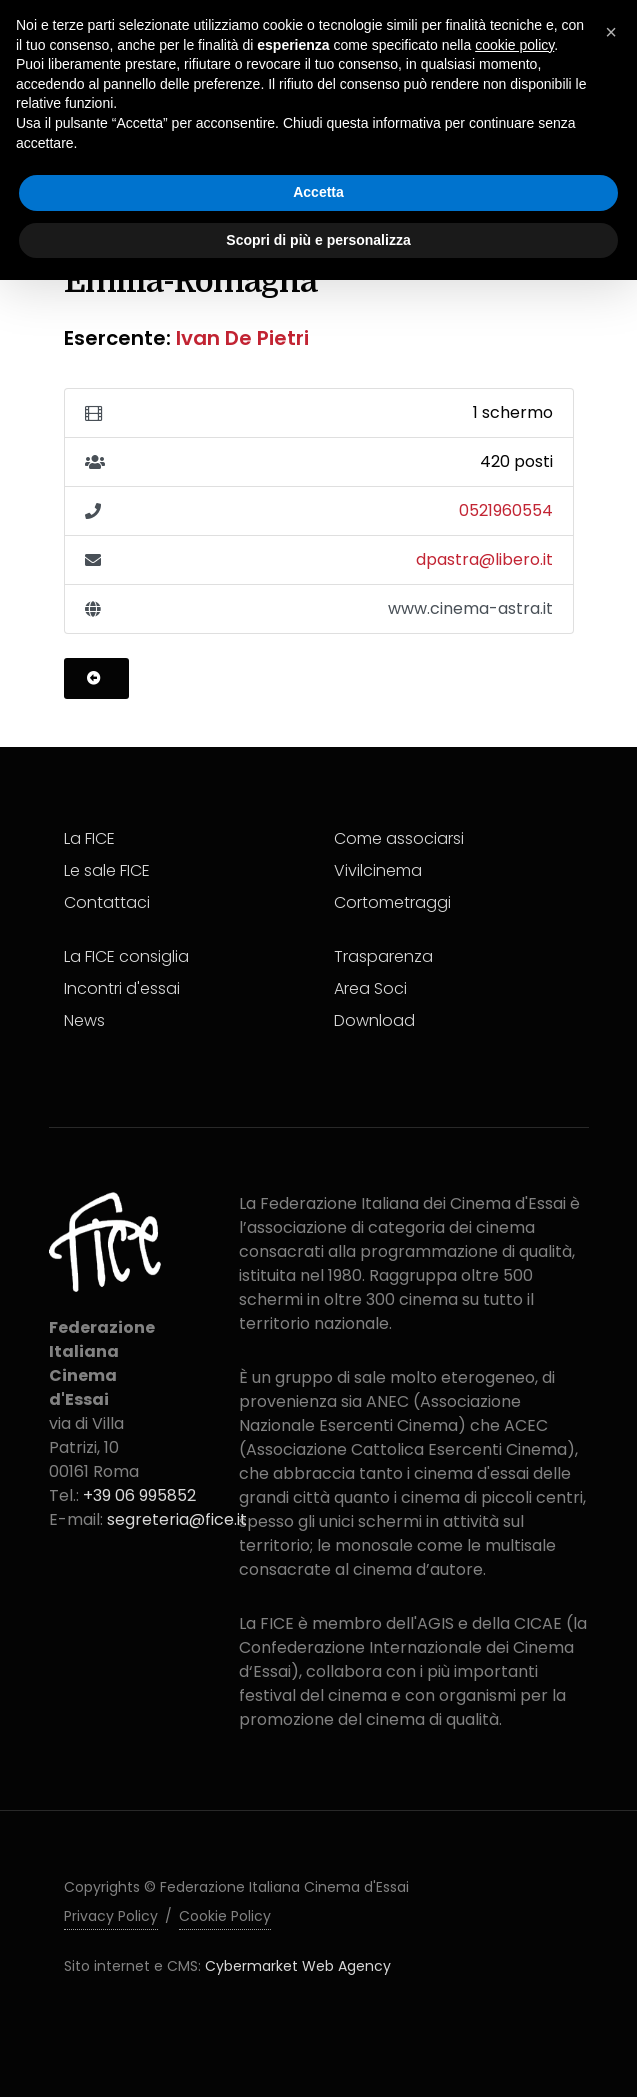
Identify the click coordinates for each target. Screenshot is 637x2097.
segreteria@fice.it (177, 1519)
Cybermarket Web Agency (298, 1966)
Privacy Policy (111, 1916)
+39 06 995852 (139, 1495)
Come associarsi (399, 838)
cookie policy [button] (514, 45)
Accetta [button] (318, 192)
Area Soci (370, 988)
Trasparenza (383, 956)
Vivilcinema (378, 870)
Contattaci (107, 902)
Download (374, 1020)
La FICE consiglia (126, 956)
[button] (611, 32)
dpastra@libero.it (484, 559)
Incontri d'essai (122, 988)
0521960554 (506, 510)
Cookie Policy (225, 1916)
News (84, 1020)
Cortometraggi (392, 902)
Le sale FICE (107, 870)
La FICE (89, 838)
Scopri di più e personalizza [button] (318, 240)
